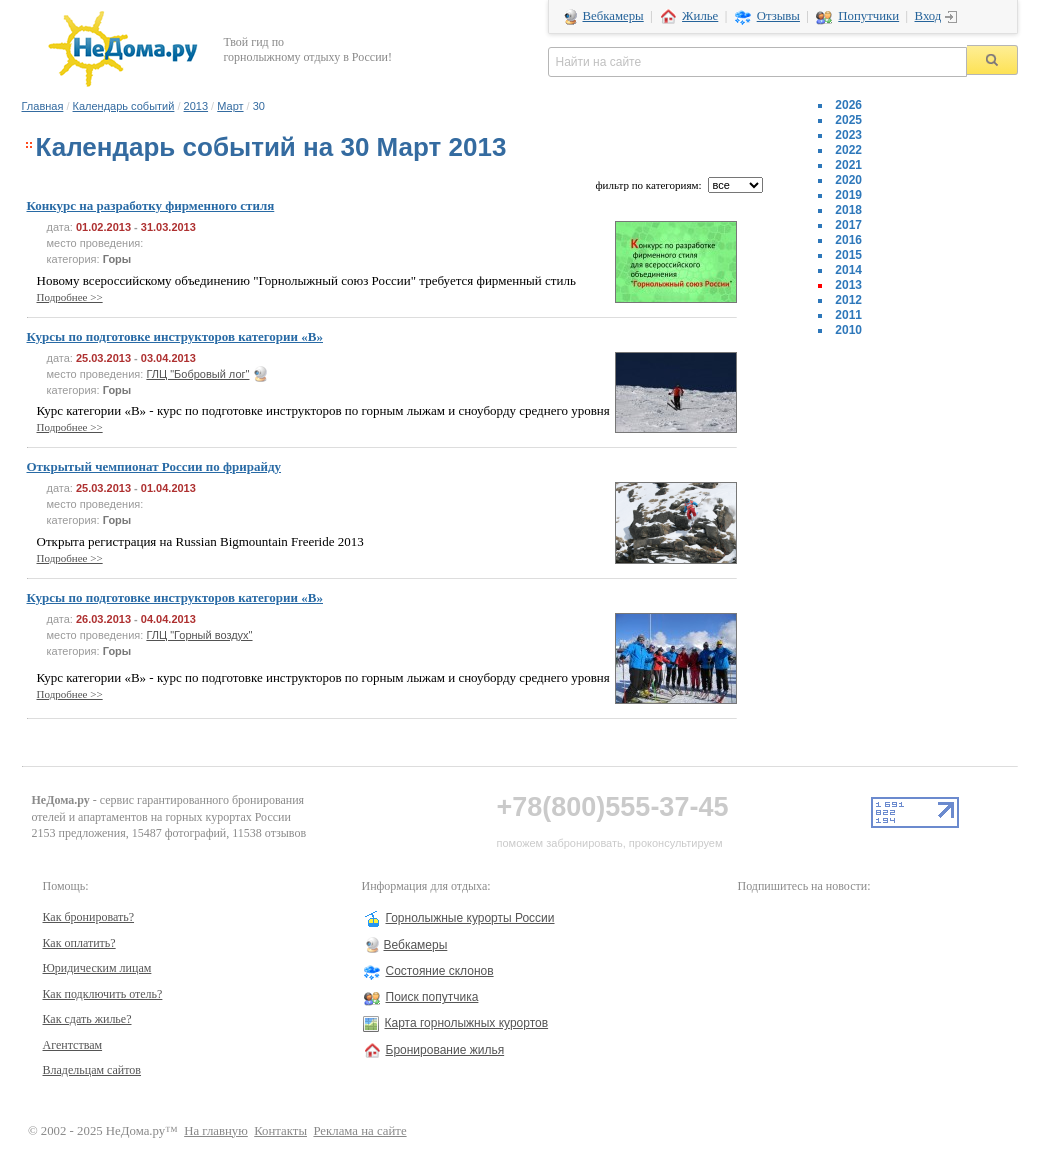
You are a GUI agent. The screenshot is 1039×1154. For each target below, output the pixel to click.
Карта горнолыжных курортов (467, 1023)
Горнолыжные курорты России (470, 918)
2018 (848, 210)
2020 (848, 180)
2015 (848, 255)
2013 (196, 106)
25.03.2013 (103, 358)
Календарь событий (124, 106)
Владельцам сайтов (92, 1070)
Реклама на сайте (359, 1131)
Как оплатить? (79, 943)
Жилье (700, 16)
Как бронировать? (89, 917)
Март (230, 106)
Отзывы (778, 16)
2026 (848, 105)
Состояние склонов (440, 971)
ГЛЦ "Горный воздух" (199, 635)
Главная (43, 106)
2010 (848, 330)
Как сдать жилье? (87, 1019)
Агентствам (73, 1045)
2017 (848, 225)
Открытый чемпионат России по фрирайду (154, 466)
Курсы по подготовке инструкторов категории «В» (175, 336)
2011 (848, 315)
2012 (848, 300)
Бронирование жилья (445, 1050)
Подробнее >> (70, 297)
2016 (848, 240)
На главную (216, 1131)
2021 (848, 165)
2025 (848, 120)
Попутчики (868, 16)
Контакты (280, 1131)
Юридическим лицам (97, 968)
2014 (848, 270)
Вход (928, 16)
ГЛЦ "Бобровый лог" (197, 374)
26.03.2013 (103, 619)
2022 (848, 150)
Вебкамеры (613, 16)
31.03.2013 (168, 227)
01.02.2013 (103, 227)
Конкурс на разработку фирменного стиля (151, 205)
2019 (848, 195)
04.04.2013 (168, 619)
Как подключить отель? (103, 994)
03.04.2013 (168, 358)
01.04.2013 (168, 488)
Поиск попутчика (432, 997)
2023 (848, 135)
